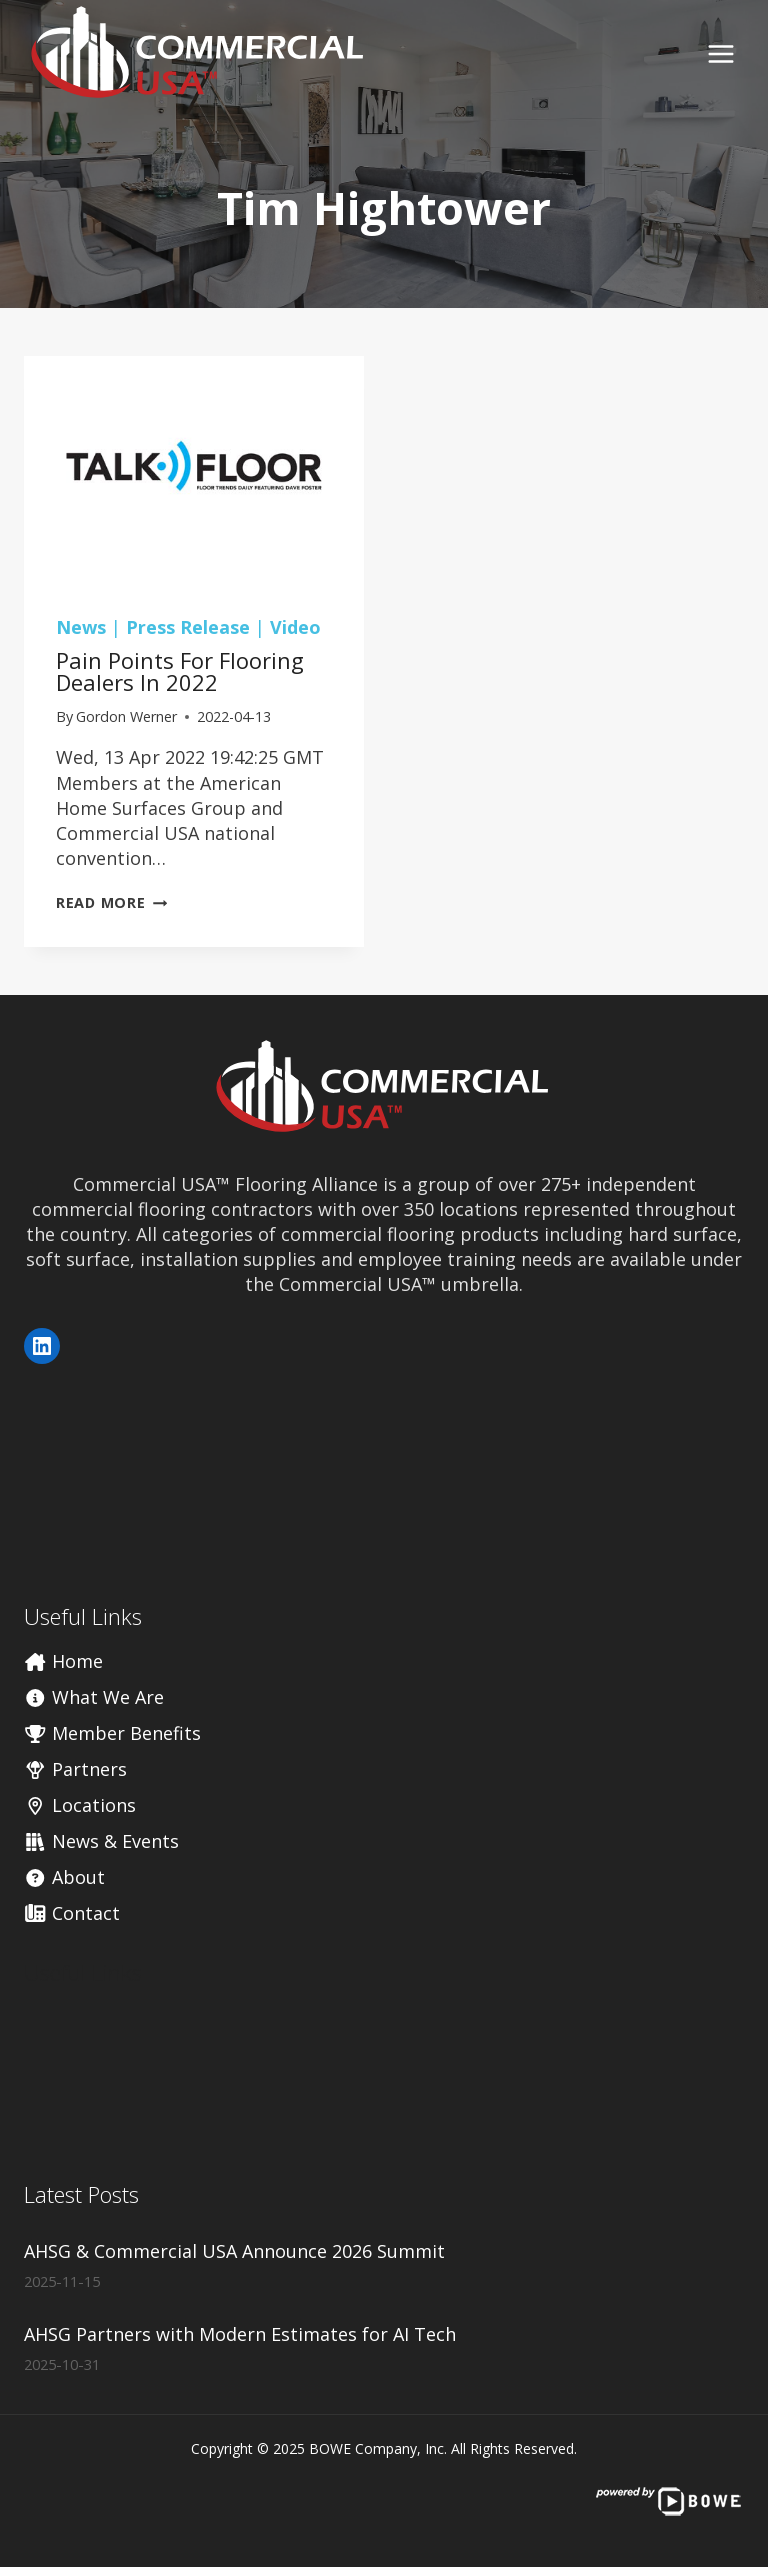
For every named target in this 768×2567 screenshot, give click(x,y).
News (81, 627)
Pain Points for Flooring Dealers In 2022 (180, 671)
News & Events (101, 1841)
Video (295, 627)
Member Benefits (112, 1733)
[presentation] (194, 469)
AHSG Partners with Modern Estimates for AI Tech (240, 2334)
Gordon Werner (126, 716)
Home (63, 1661)
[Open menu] (720, 53)
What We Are (94, 1697)
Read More (111, 902)
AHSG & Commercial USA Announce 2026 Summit (234, 2251)
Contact (72, 1913)
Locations (80, 1805)
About (64, 1877)
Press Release (188, 627)
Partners (75, 1769)
